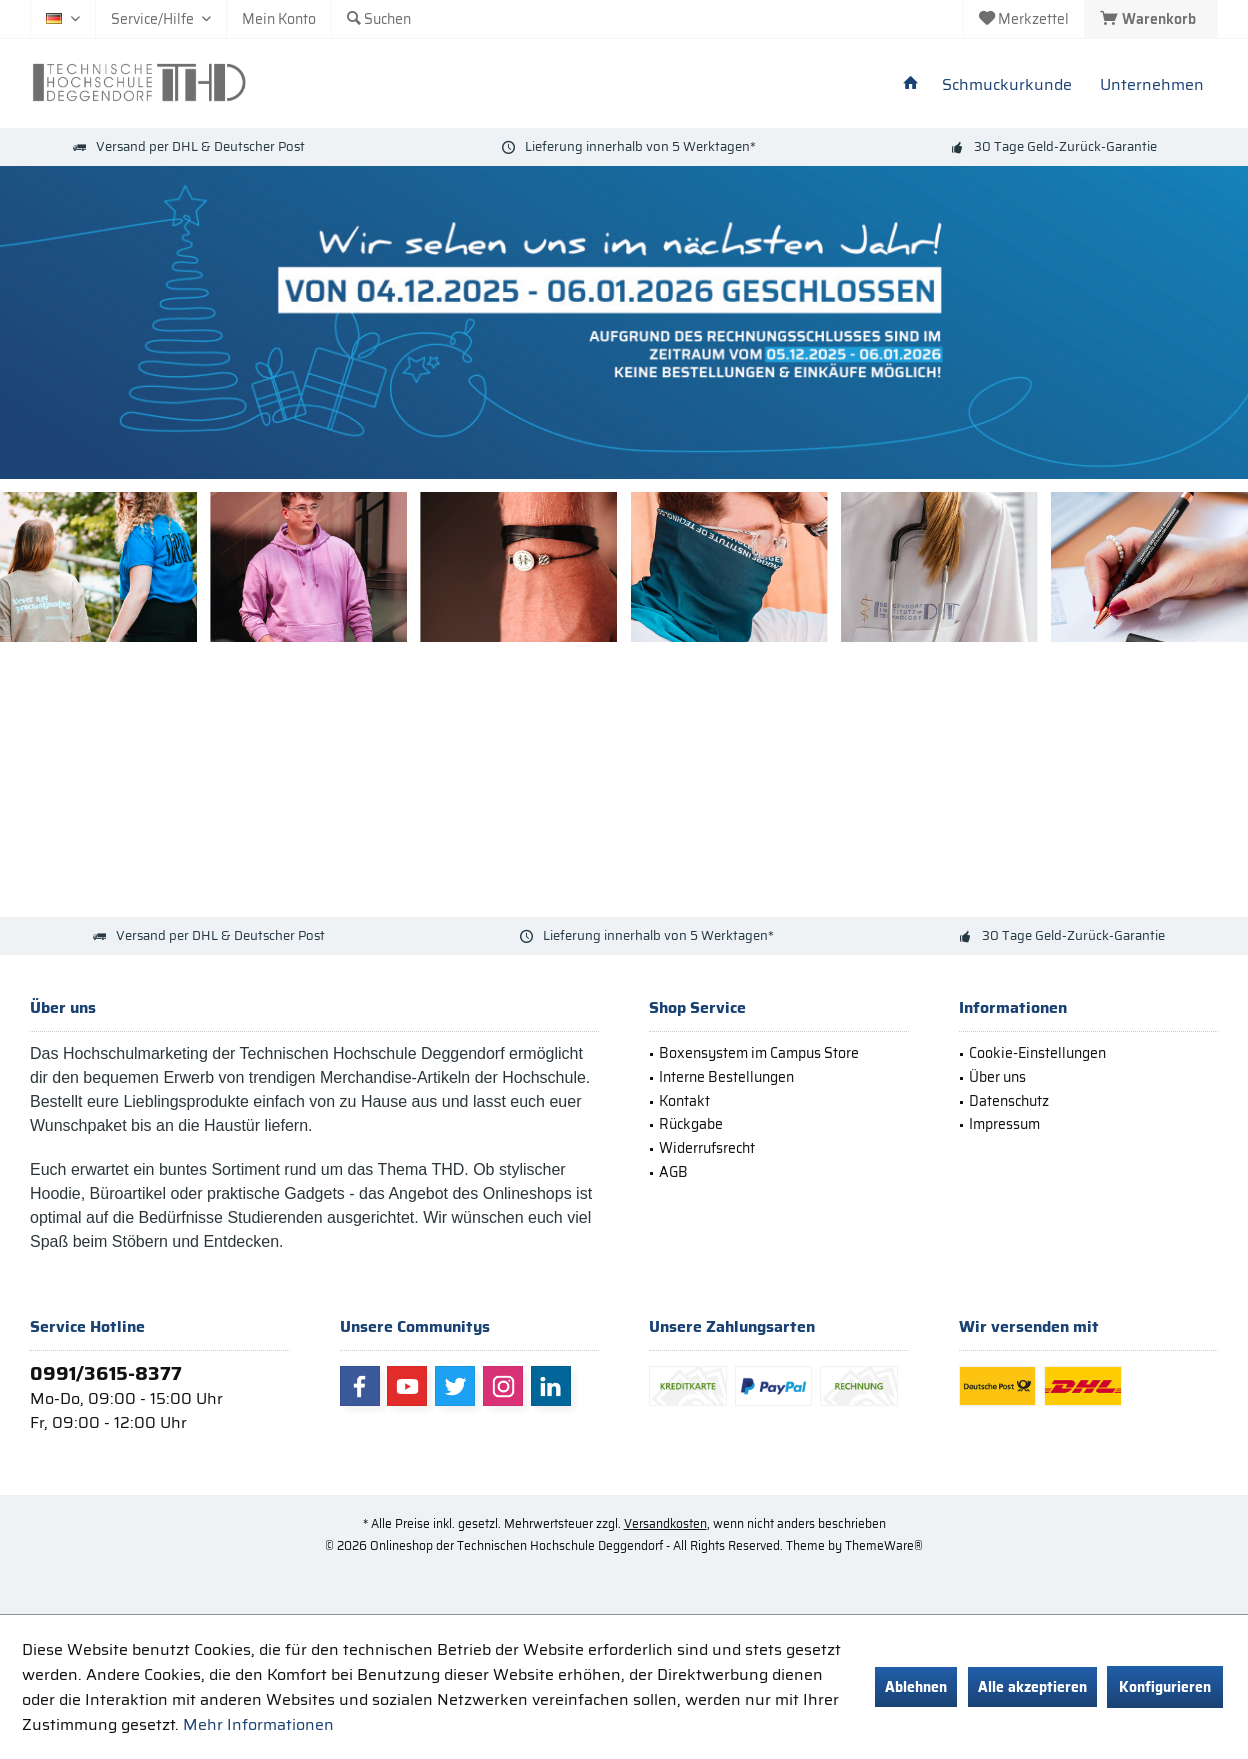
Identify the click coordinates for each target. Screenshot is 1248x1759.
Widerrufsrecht (707, 1148)
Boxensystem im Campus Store (759, 1053)
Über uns (997, 1077)
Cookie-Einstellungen (1037, 1053)
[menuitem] (1151, 19)
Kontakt (684, 1101)
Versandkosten (665, 1523)
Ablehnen (916, 1687)
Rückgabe (691, 1124)
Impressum (1004, 1124)
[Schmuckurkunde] (1007, 85)
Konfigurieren (1165, 1687)
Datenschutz (1009, 1101)
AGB (673, 1172)
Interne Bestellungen (726, 1077)
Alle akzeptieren (1032, 1687)
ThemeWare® (884, 1545)
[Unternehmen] (1152, 85)
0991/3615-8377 (106, 1373)
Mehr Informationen (258, 1724)
